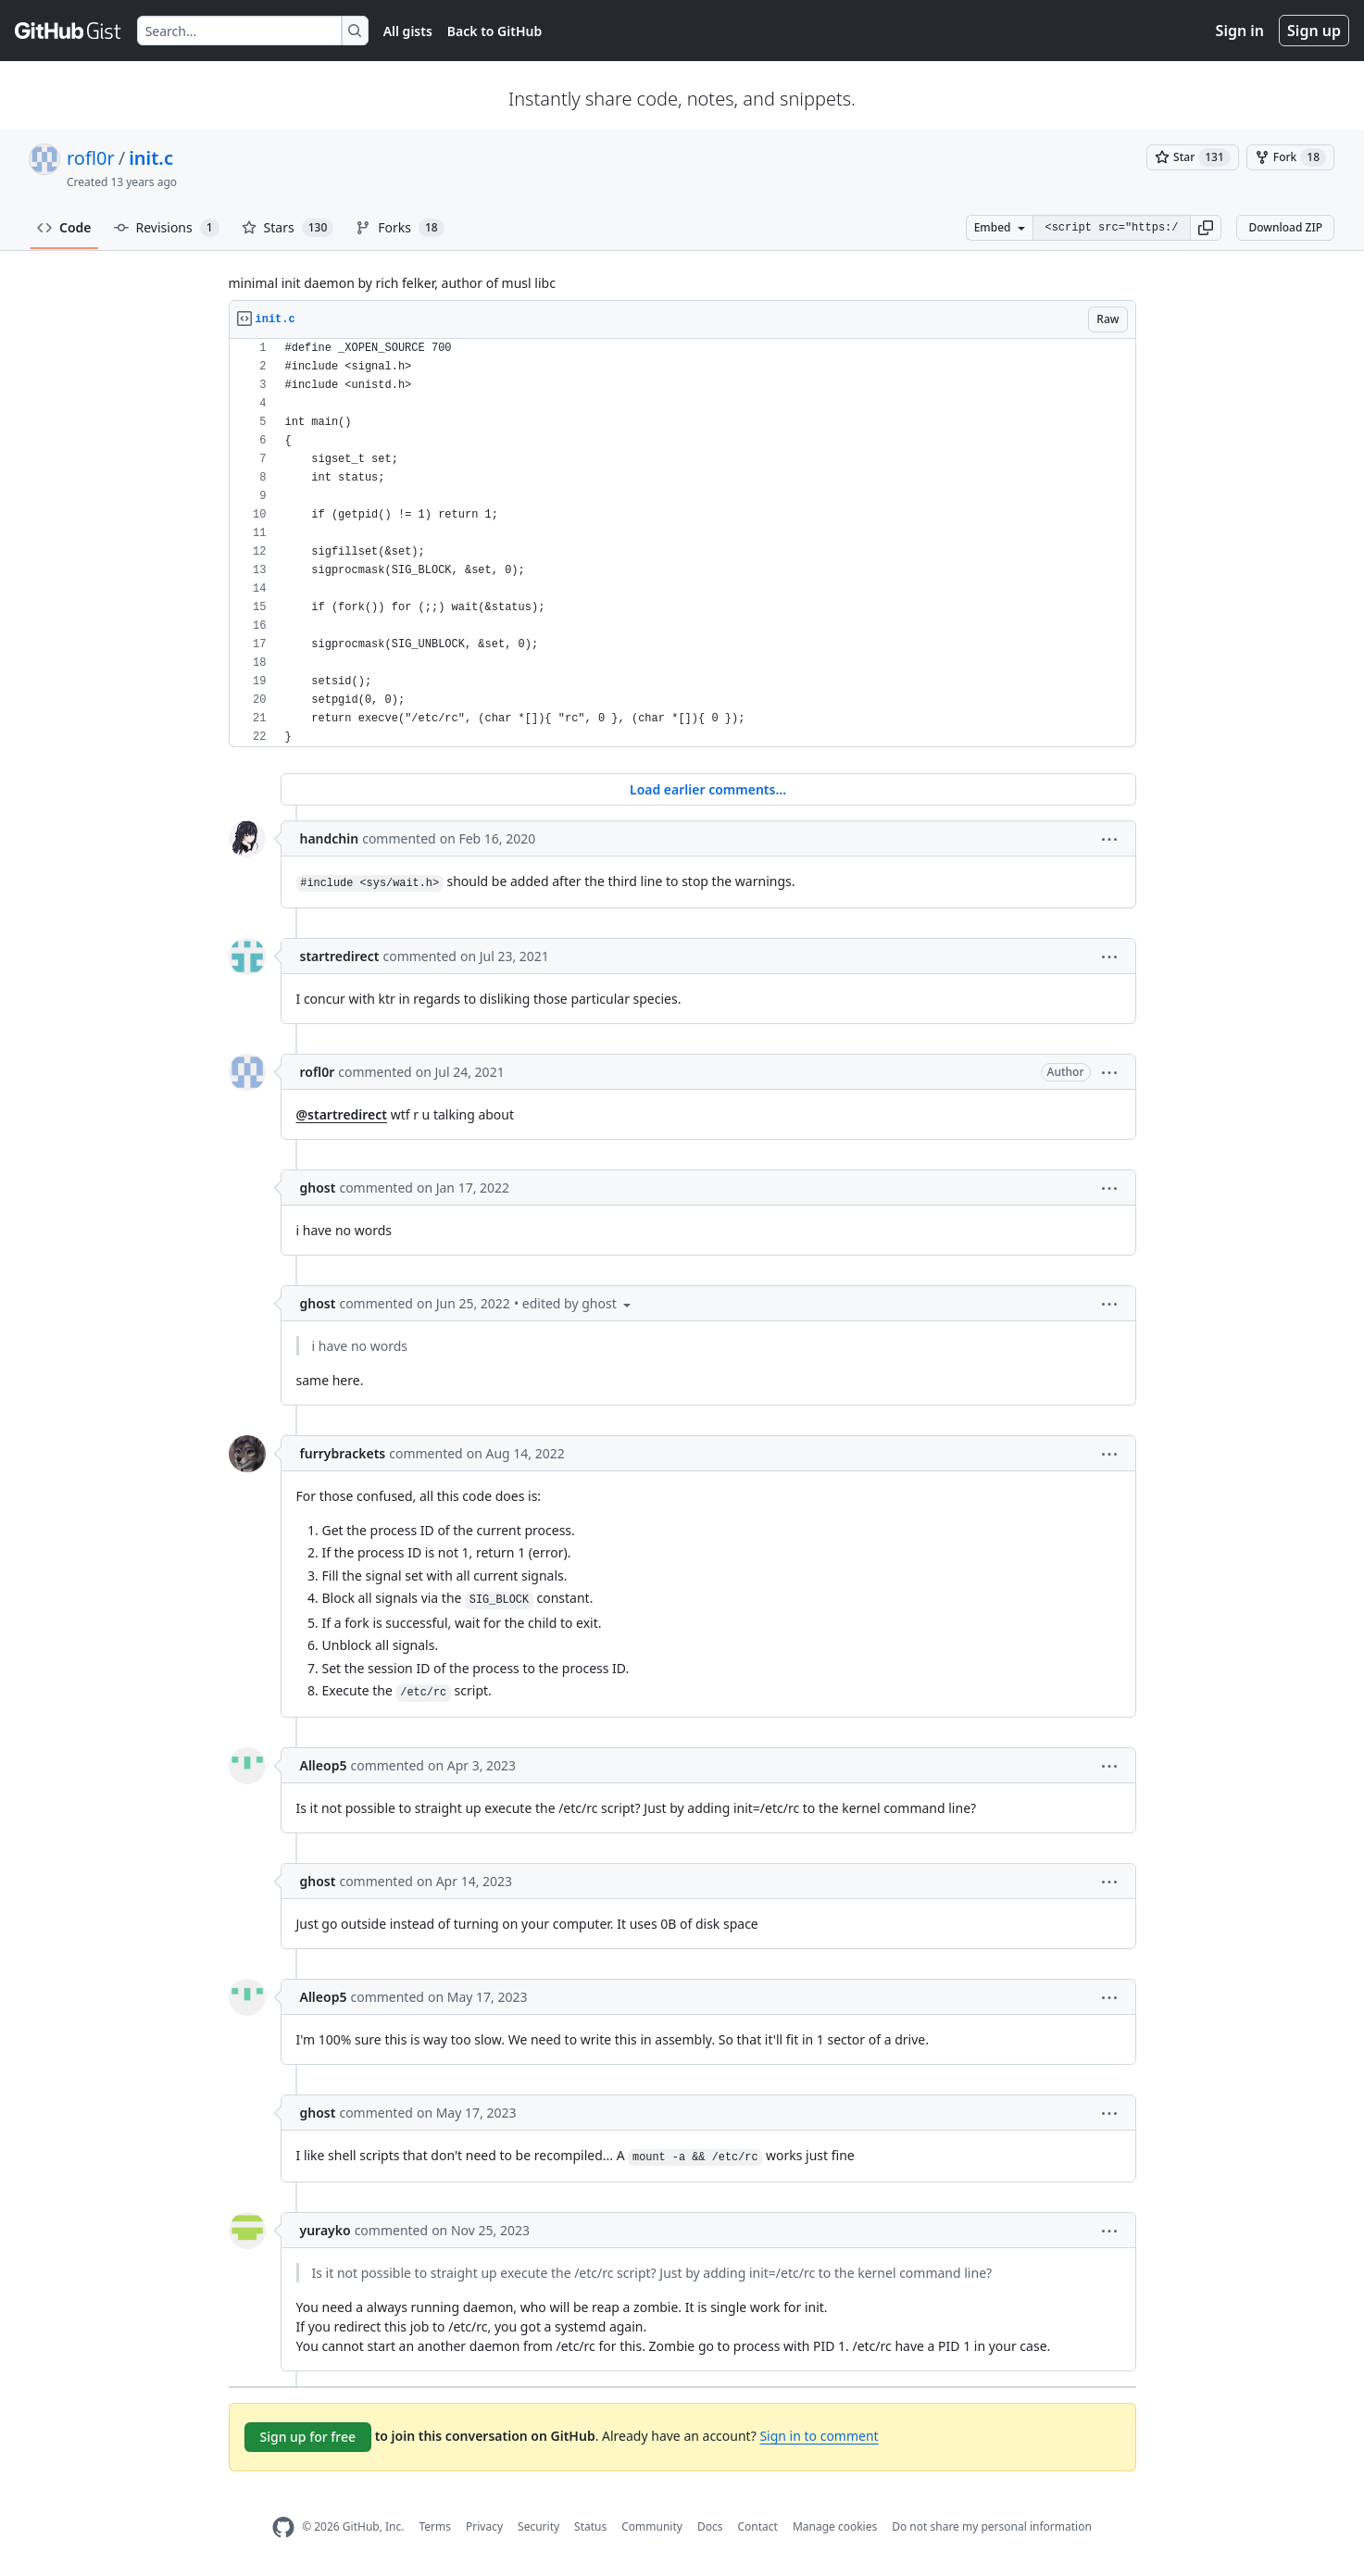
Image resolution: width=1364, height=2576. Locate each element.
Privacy (484, 2526)
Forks (400, 228)
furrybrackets (343, 1453)
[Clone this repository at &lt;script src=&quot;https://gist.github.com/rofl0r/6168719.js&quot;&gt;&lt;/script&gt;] (1111, 228)
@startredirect (342, 1114)
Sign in (1240, 30)
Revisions (166, 228)
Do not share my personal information (992, 2526)
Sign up (1314, 30)
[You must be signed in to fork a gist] (1290, 157)
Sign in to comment (818, 2436)
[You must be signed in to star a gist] (1192, 157)
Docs (710, 2526)
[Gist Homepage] (68, 30)
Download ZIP (1285, 227)
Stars (288, 228)
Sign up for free (308, 2436)
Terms (435, 2526)
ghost (318, 1187)
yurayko (325, 2230)
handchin (329, 838)
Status (590, 2526)
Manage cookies (835, 2526)
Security (538, 2526)
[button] (1205, 228)
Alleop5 (323, 1765)
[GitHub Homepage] (283, 2527)
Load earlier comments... (708, 789)
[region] (682, 543)
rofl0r (91, 157)
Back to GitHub (494, 31)
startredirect (340, 956)
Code (64, 227)
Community (651, 2526)
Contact (757, 2526)
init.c (151, 157)
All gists (407, 31)
